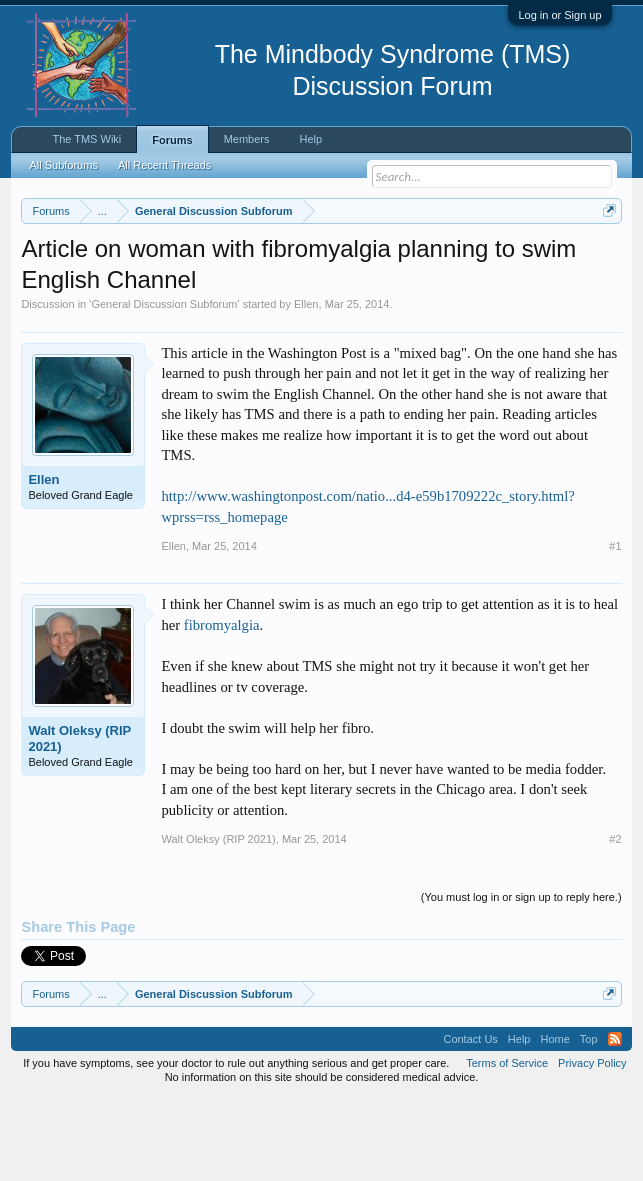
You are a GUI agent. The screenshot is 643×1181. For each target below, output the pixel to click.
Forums (172, 140)
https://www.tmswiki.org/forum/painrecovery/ (390, 281)
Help (310, 139)
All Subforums (63, 165)
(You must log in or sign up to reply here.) (521, 980)
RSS (615, 1121)
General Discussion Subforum (164, 387)
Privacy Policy (592, 1145)
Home (554, 1121)
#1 (615, 629)
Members (247, 139)
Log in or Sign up (559, 15)
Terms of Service (507, 1145)
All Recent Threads (164, 165)
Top (589, 1121)
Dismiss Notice (605, 257)
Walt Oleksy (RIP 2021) (79, 821)
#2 (615, 922)
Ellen (306, 387)
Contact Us (470, 1121)
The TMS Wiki (86, 139)
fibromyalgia (222, 707)
